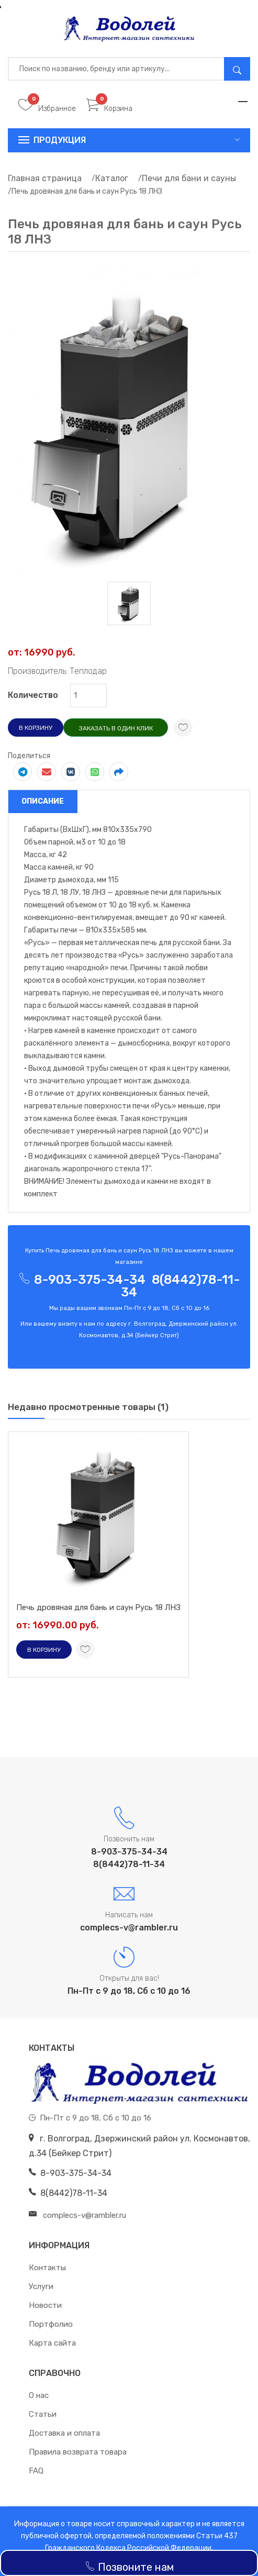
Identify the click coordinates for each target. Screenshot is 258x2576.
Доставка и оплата (64, 2433)
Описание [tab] (42, 801)
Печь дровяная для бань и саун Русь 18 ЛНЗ (98, 1607)
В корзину (35, 727)
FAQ (36, 2470)
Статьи (43, 2414)
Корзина (109, 108)
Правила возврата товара (78, 2452)
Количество (33, 695)
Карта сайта (52, 2343)
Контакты (47, 2267)
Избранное (47, 108)
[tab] (129, 602)
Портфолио (51, 2324)
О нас (39, 2395)
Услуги (41, 2286)
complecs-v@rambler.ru (129, 1928)
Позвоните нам (129, 2567)
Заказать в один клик (116, 728)
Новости (45, 2305)
